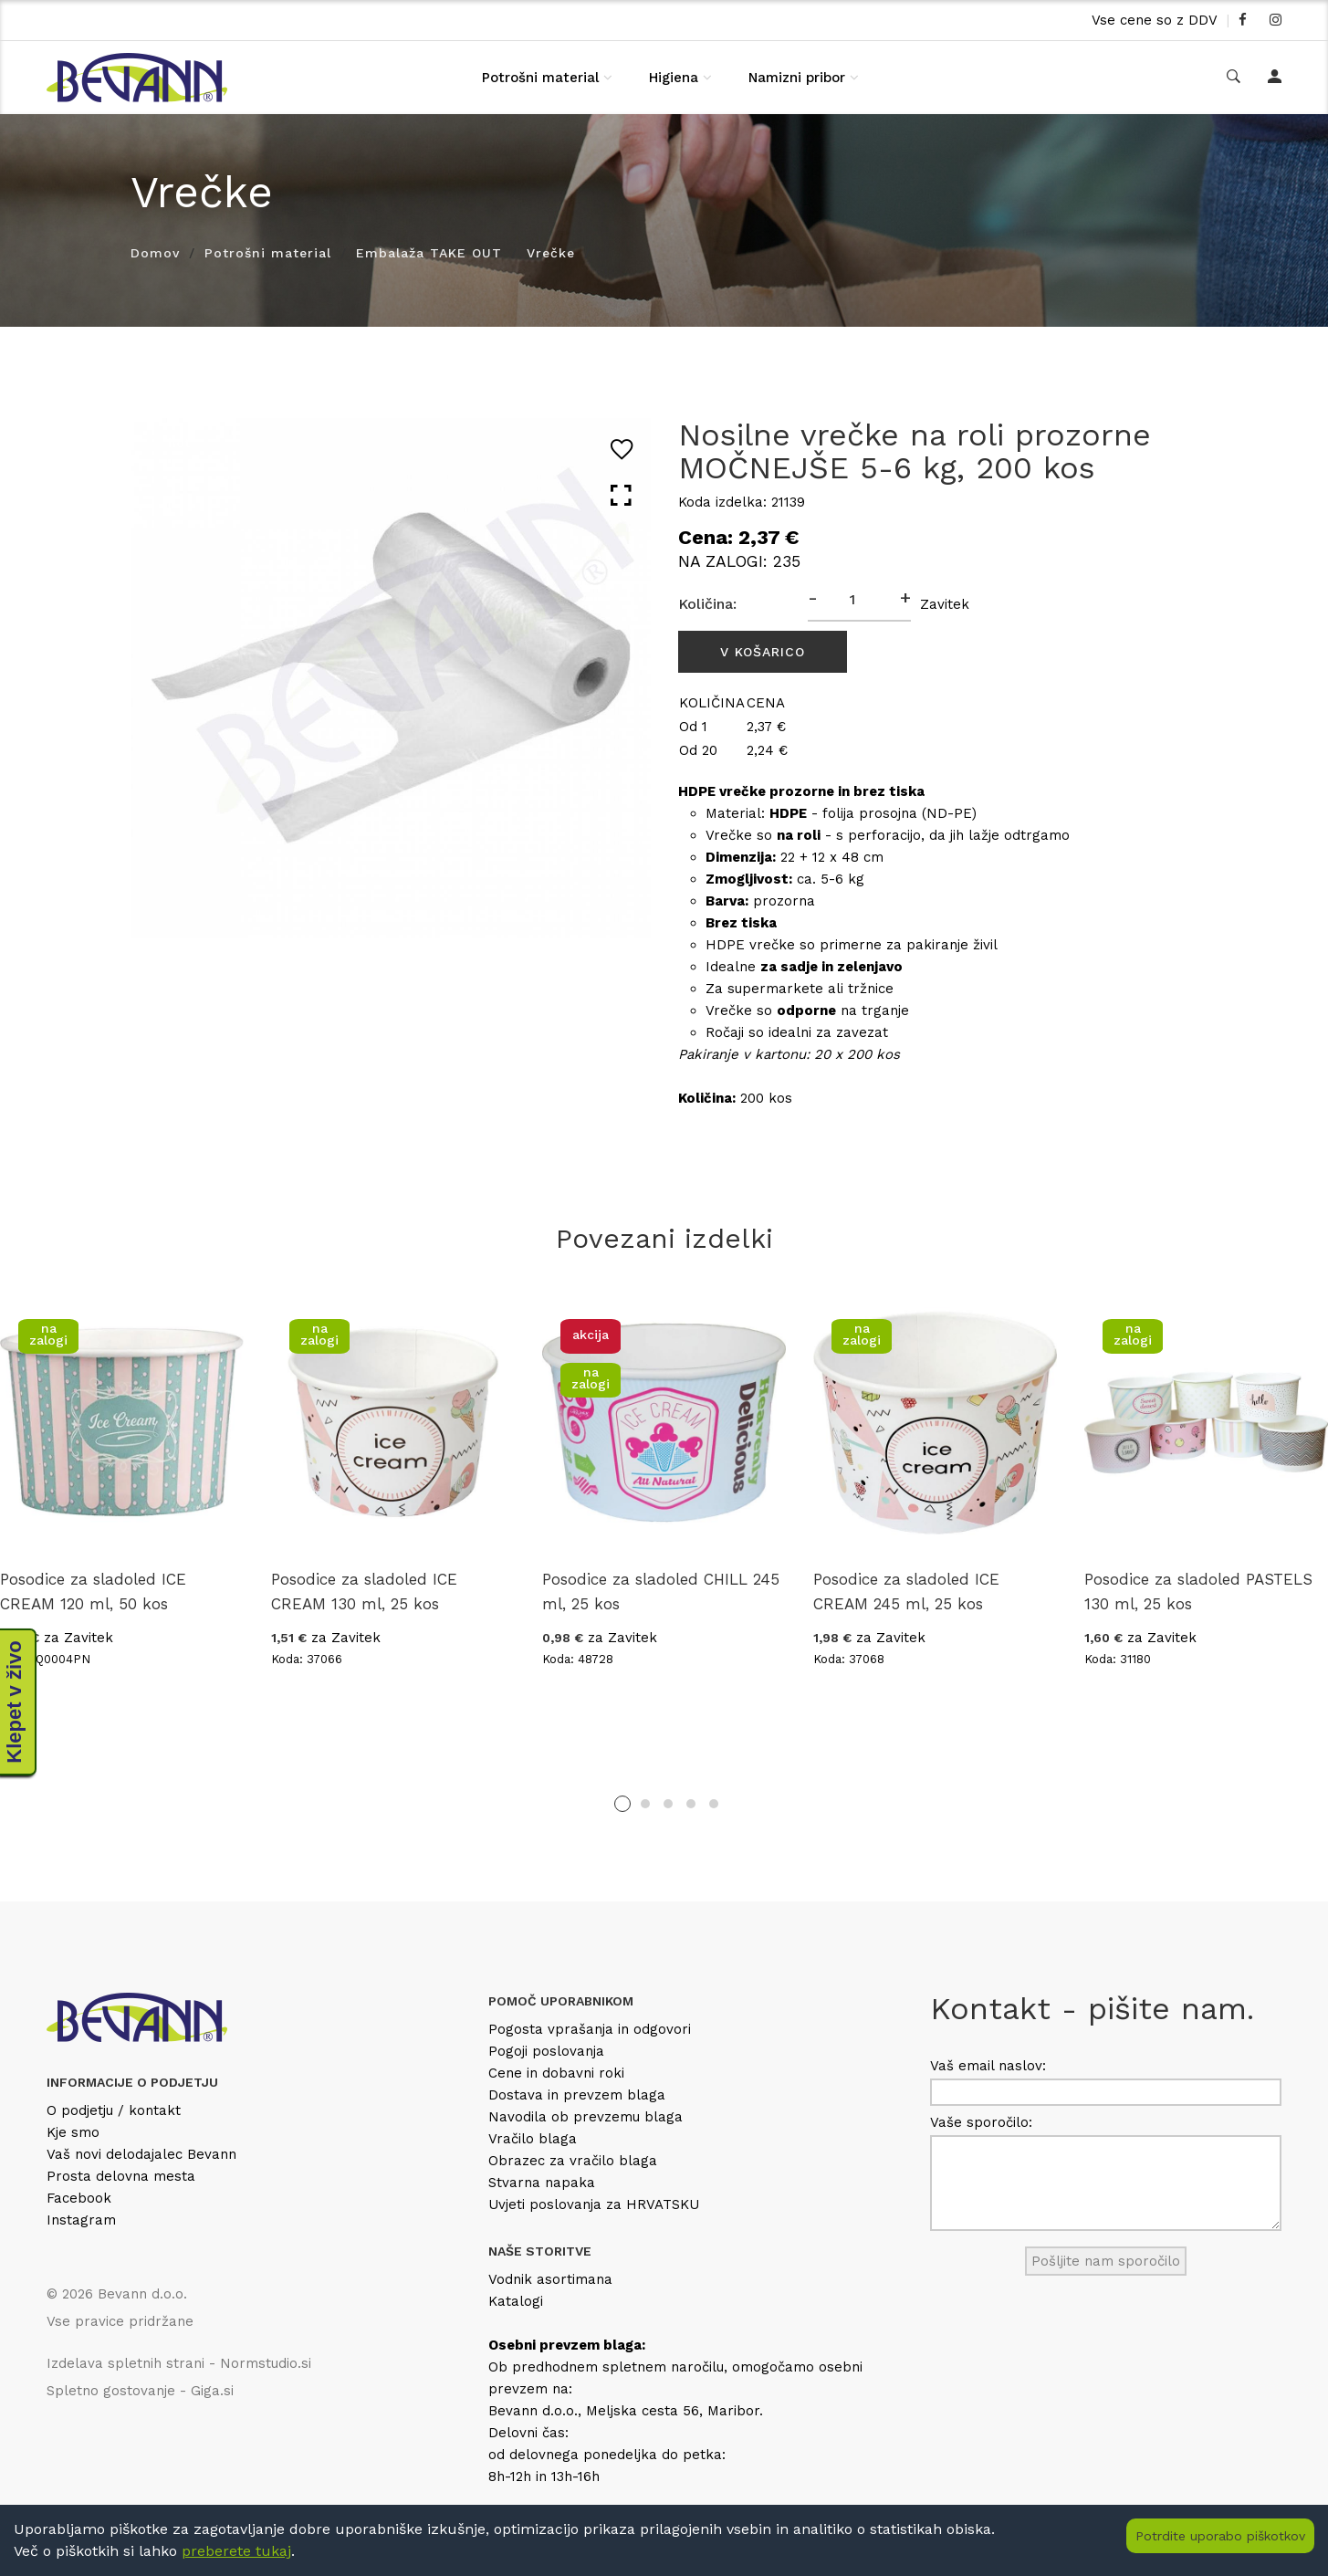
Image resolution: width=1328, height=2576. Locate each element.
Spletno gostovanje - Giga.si (140, 2390)
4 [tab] (690, 1803)
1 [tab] (622, 1804)
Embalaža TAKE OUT (429, 253)
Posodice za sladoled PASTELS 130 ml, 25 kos (1198, 1591)
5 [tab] (713, 1803)
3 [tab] (668, 1803)
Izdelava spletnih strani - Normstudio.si (179, 2363)
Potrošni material (540, 77)
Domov (155, 253)
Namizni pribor (796, 77)
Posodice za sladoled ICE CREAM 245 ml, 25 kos (906, 1591)
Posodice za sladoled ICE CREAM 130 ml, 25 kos (364, 1591)
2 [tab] (645, 1803)
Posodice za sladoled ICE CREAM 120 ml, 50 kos (93, 1591)
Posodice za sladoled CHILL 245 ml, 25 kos (660, 1591)
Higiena (673, 77)
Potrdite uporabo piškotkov (1220, 2536)
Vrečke (551, 253)
